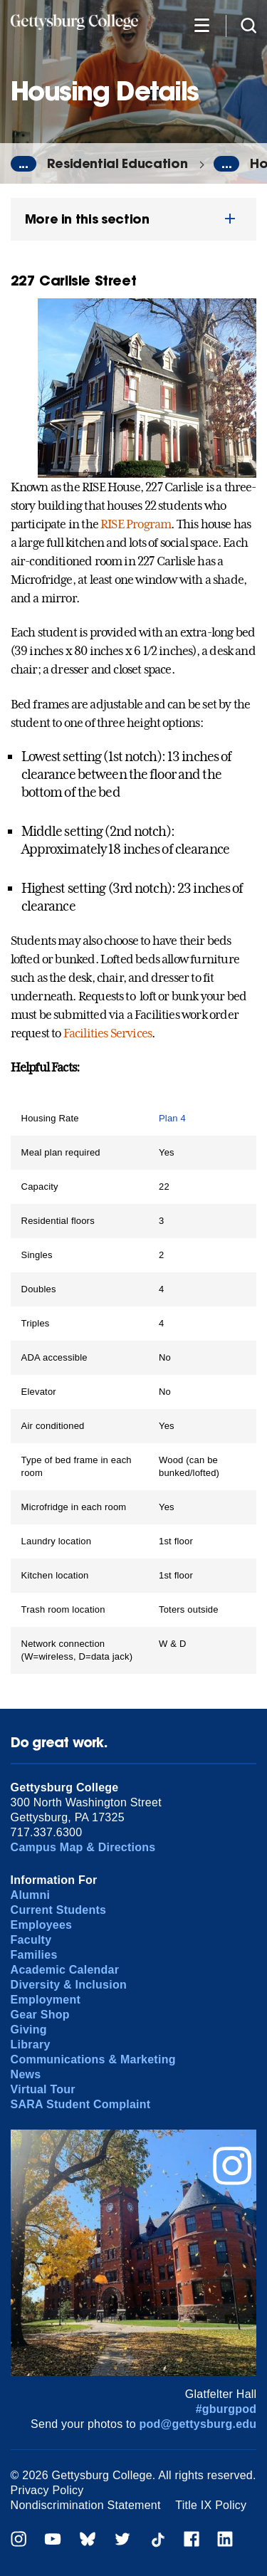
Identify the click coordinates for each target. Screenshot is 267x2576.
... (23, 164)
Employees (42, 1925)
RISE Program (135, 524)
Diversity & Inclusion (69, 1985)
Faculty (31, 1940)
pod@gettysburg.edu (198, 2424)
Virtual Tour (43, 2089)
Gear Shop (40, 2015)
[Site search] (248, 24)
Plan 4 (172, 1118)
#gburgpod (226, 2409)
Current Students (59, 1910)
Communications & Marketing (93, 2059)
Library (31, 2044)
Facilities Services (107, 1033)
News (26, 2074)
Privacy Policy (47, 2490)
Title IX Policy (210, 2505)
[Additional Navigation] (201, 24)
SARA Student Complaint (81, 2104)
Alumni (31, 1895)
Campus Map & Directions (83, 1847)
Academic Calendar (65, 1970)
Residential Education (117, 163)
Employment (45, 2000)
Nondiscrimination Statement (86, 2505)
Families (34, 1955)
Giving (29, 2029)
